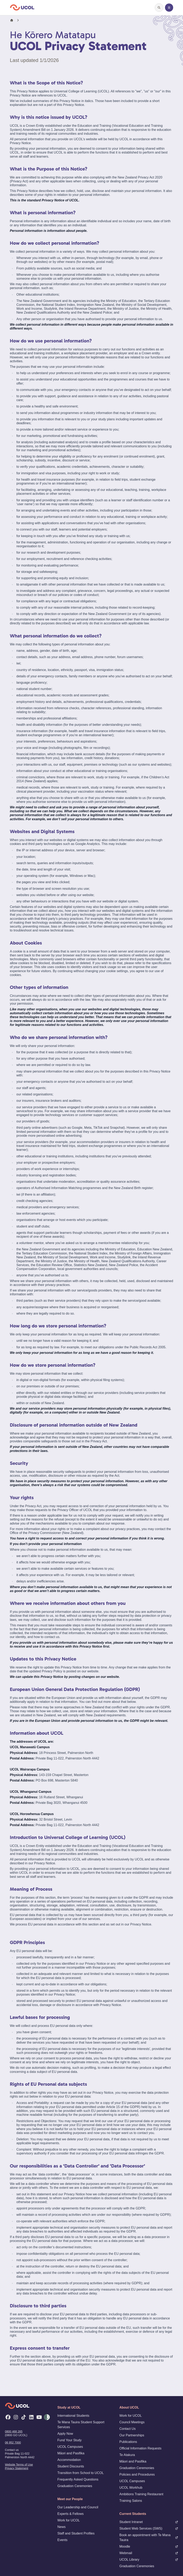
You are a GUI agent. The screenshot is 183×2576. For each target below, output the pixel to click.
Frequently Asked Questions (77, 2479)
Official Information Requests (140, 2448)
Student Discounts (70, 2466)
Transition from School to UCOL (80, 2473)
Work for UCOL (68, 2520)
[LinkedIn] (31, 2417)
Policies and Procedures (137, 2474)
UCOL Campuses (70, 2446)
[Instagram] (16, 2417)
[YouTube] (39, 2417)
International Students (73, 2415)
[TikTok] (23, 2417)
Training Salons (130, 2500)
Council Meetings (132, 2422)
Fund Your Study (69, 2440)
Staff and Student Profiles (75, 2533)
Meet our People (70, 2499)
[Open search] (159, 7)
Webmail (148, 2553)
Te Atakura (127, 2455)
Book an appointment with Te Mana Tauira (148, 2537)
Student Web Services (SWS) (148, 2528)
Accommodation (69, 2460)
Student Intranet (148, 2522)
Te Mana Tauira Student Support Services (80, 2424)
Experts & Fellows (70, 2513)
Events (62, 2540)
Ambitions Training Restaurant (141, 2494)
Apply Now (65, 2433)
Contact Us (127, 2428)
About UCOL (129, 2407)
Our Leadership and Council (77, 2507)
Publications (128, 2442)
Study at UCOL (69, 2407)
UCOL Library (148, 2559)
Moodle (148, 2546)
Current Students (132, 2513)
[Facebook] (8, 2417)
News (61, 2527)
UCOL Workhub (130, 2487)
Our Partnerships (131, 2435)
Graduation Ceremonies (74, 2486)
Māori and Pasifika (70, 2453)
